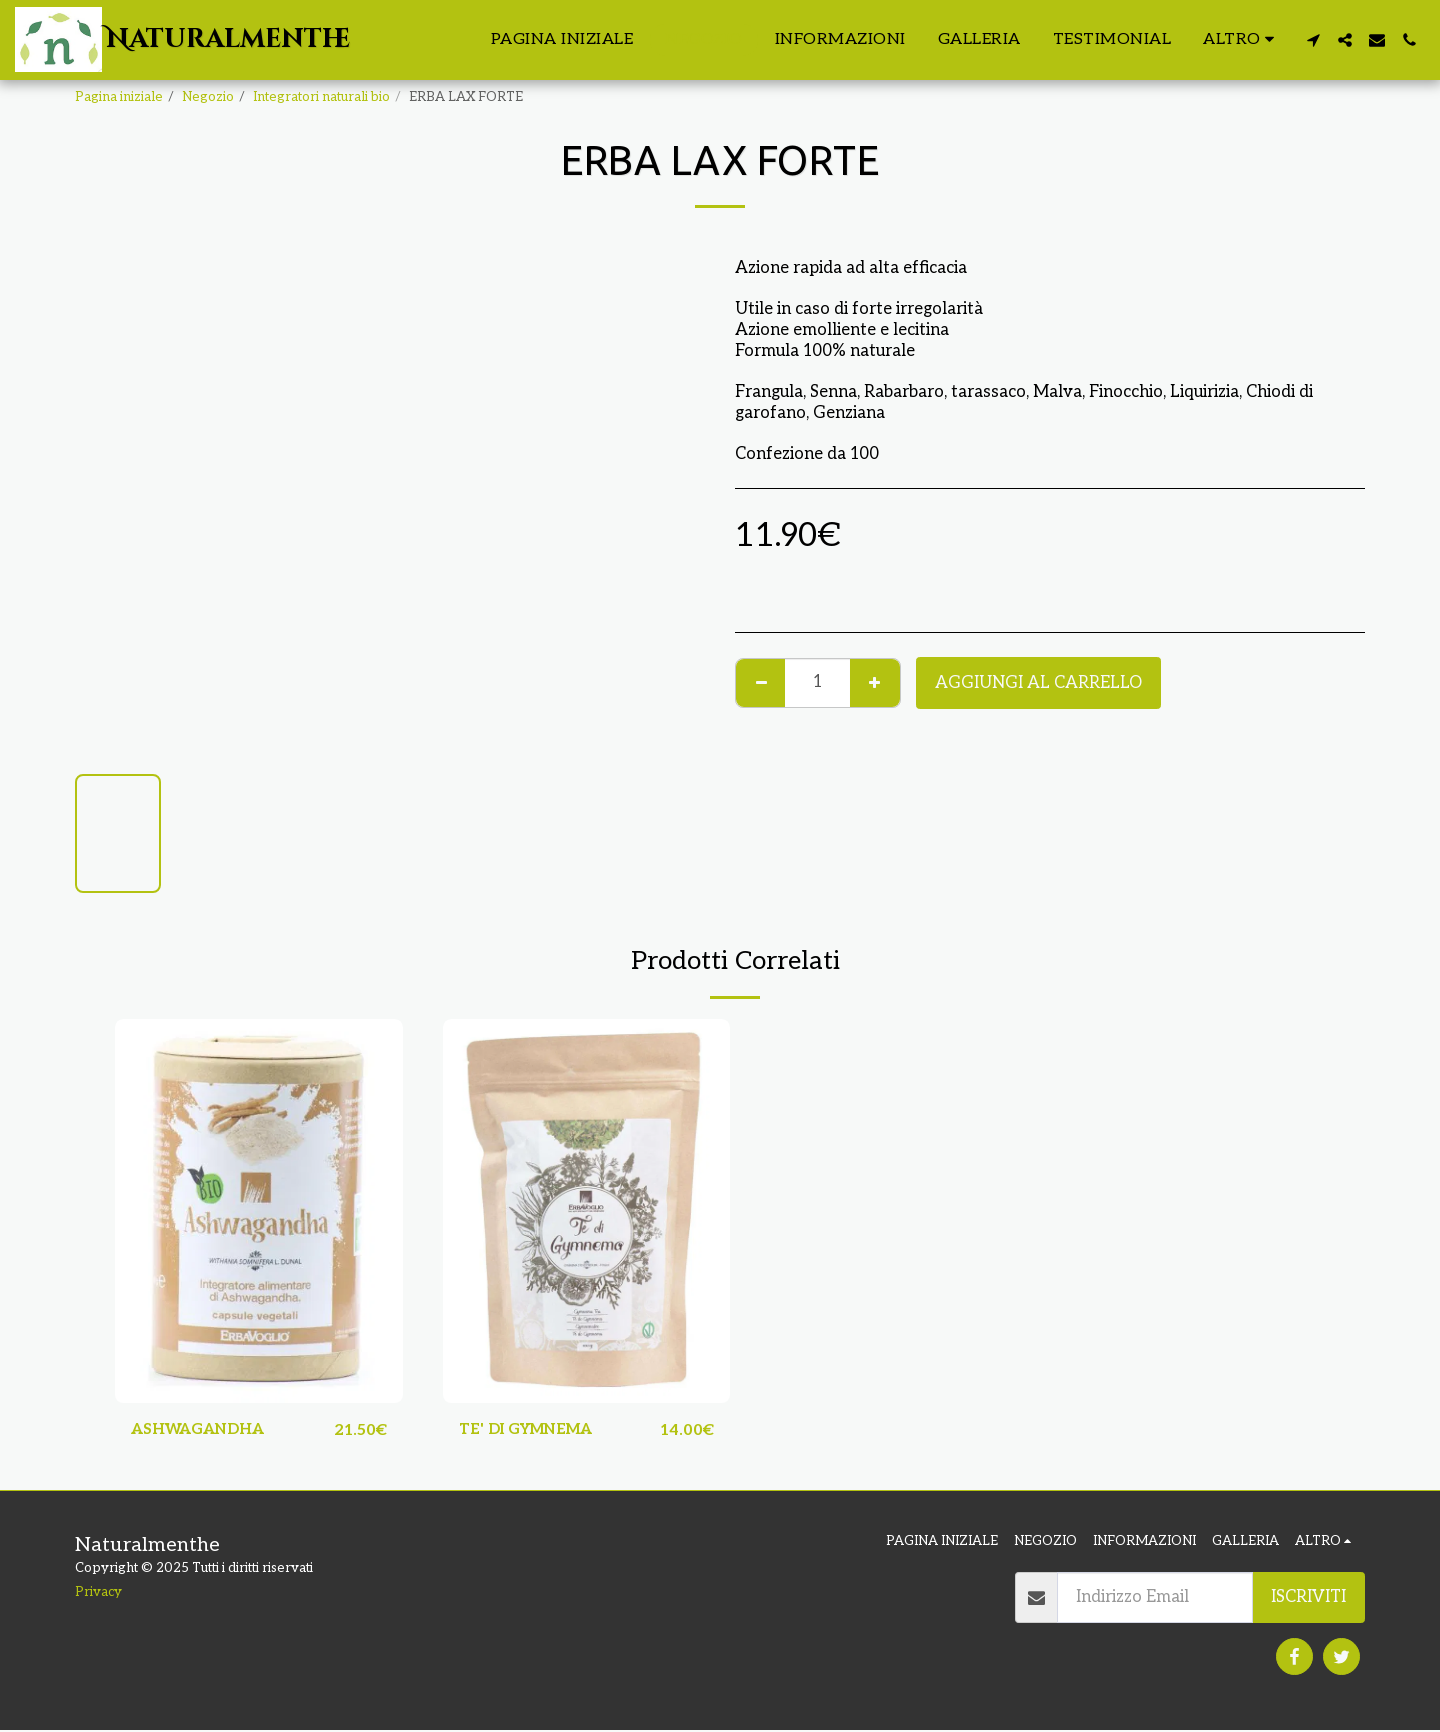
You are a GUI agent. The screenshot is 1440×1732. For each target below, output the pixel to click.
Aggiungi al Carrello (1038, 683)
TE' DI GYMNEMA (532, 1431)
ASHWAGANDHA (204, 1431)
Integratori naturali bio (321, 97)
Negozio (208, 97)
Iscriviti (1308, 1599)
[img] (259, 1210)
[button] (1313, 40)
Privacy (98, 1593)
